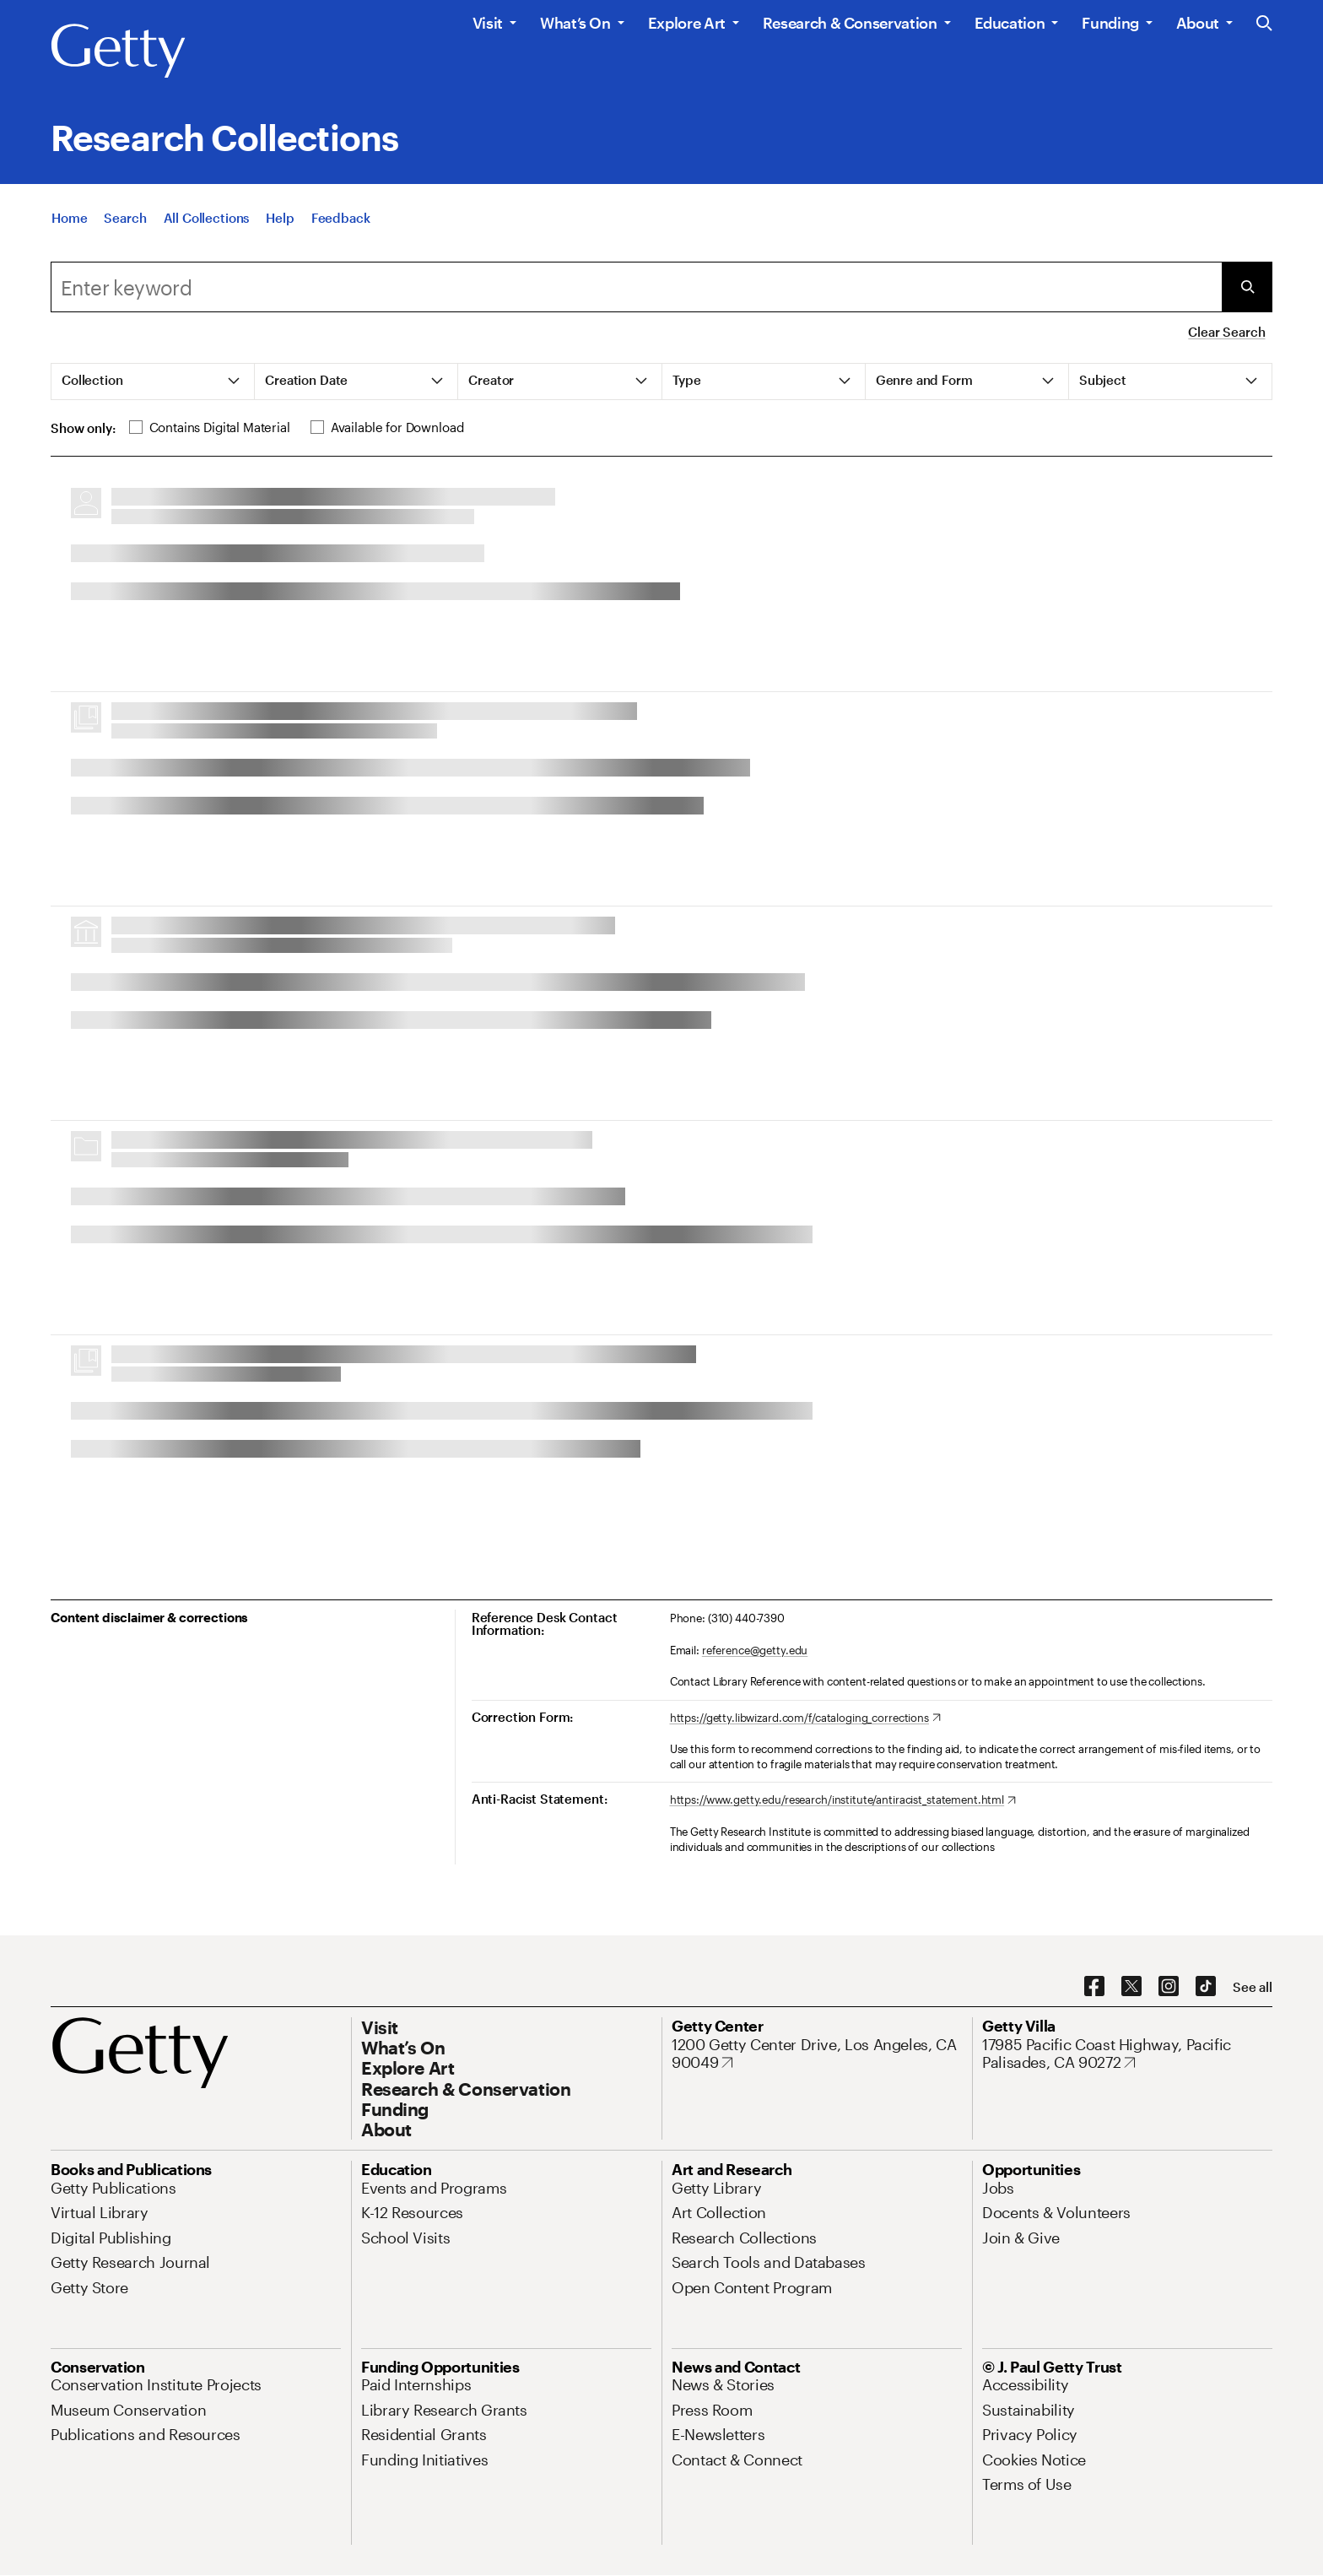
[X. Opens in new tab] (1131, 1987)
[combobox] (636, 287)
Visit (487, 23)
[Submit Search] (1247, 287)
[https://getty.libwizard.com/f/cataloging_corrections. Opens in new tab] (805, 1718)
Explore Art (687, 23)
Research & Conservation (850, 23)
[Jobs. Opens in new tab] (998, 2187)
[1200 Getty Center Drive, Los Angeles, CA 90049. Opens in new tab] (817, 2054)
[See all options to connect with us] (1252, 1987)
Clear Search (1226, 331)
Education (1010, 23)
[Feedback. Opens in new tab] (340, 217)
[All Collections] (207, 217)
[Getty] (118, 51)
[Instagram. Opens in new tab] (1168, 1987)
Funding (1110, 23)
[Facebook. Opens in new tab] (1094, 1987)
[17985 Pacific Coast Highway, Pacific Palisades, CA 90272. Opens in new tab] (1127, 2054)
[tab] (153, 381)
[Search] (125, 217)
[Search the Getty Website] (1264, 24)
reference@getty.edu (755, 1650)
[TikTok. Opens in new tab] (1206, 1987)
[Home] (69, 217)
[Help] (280, 217)
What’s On (575, 23)
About (1197, 23)
